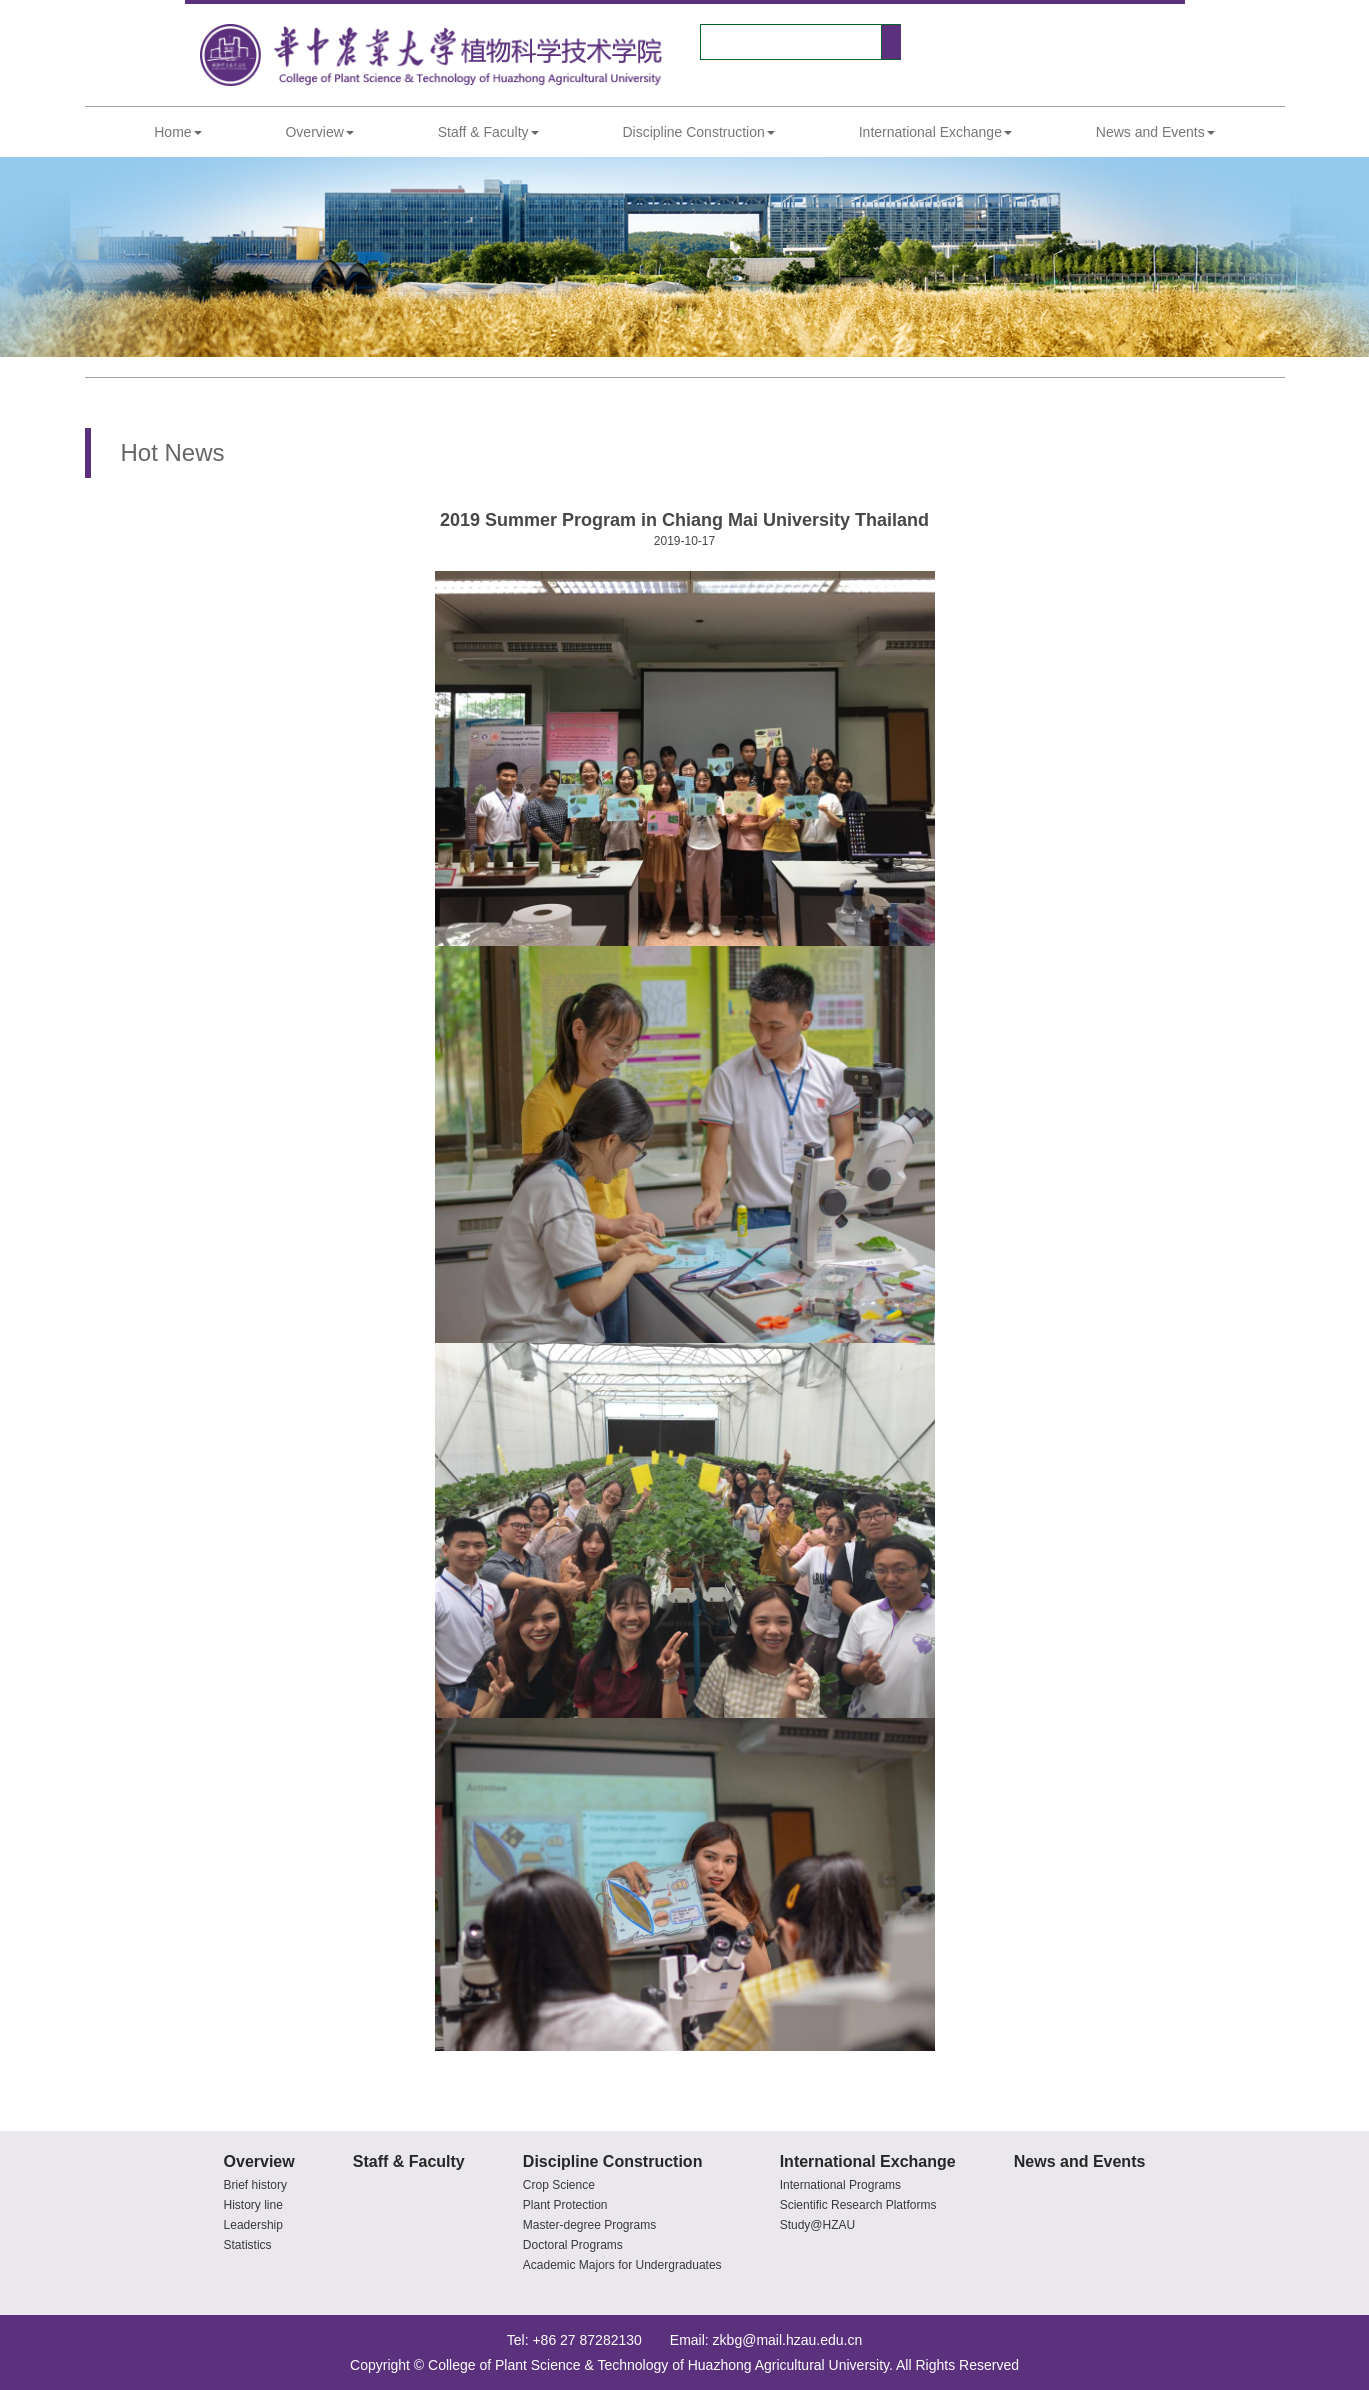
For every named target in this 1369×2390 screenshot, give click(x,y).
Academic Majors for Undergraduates (622, 2265)
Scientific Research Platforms (858, 2205)
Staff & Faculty (488, 132)
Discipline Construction (698, 132)
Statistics (248, 2245)
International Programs (840, 2185)
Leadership (253, 2225)
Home (177, 132)
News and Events (1155, 132)
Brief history (255, 2185)
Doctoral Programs (573, 2245)
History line (253, 2205)
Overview (319, 132)
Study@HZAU (818, 2225)
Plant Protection (565, 2205)
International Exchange (935, 132)
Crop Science (559, 2185)
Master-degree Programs (589, 2225)
